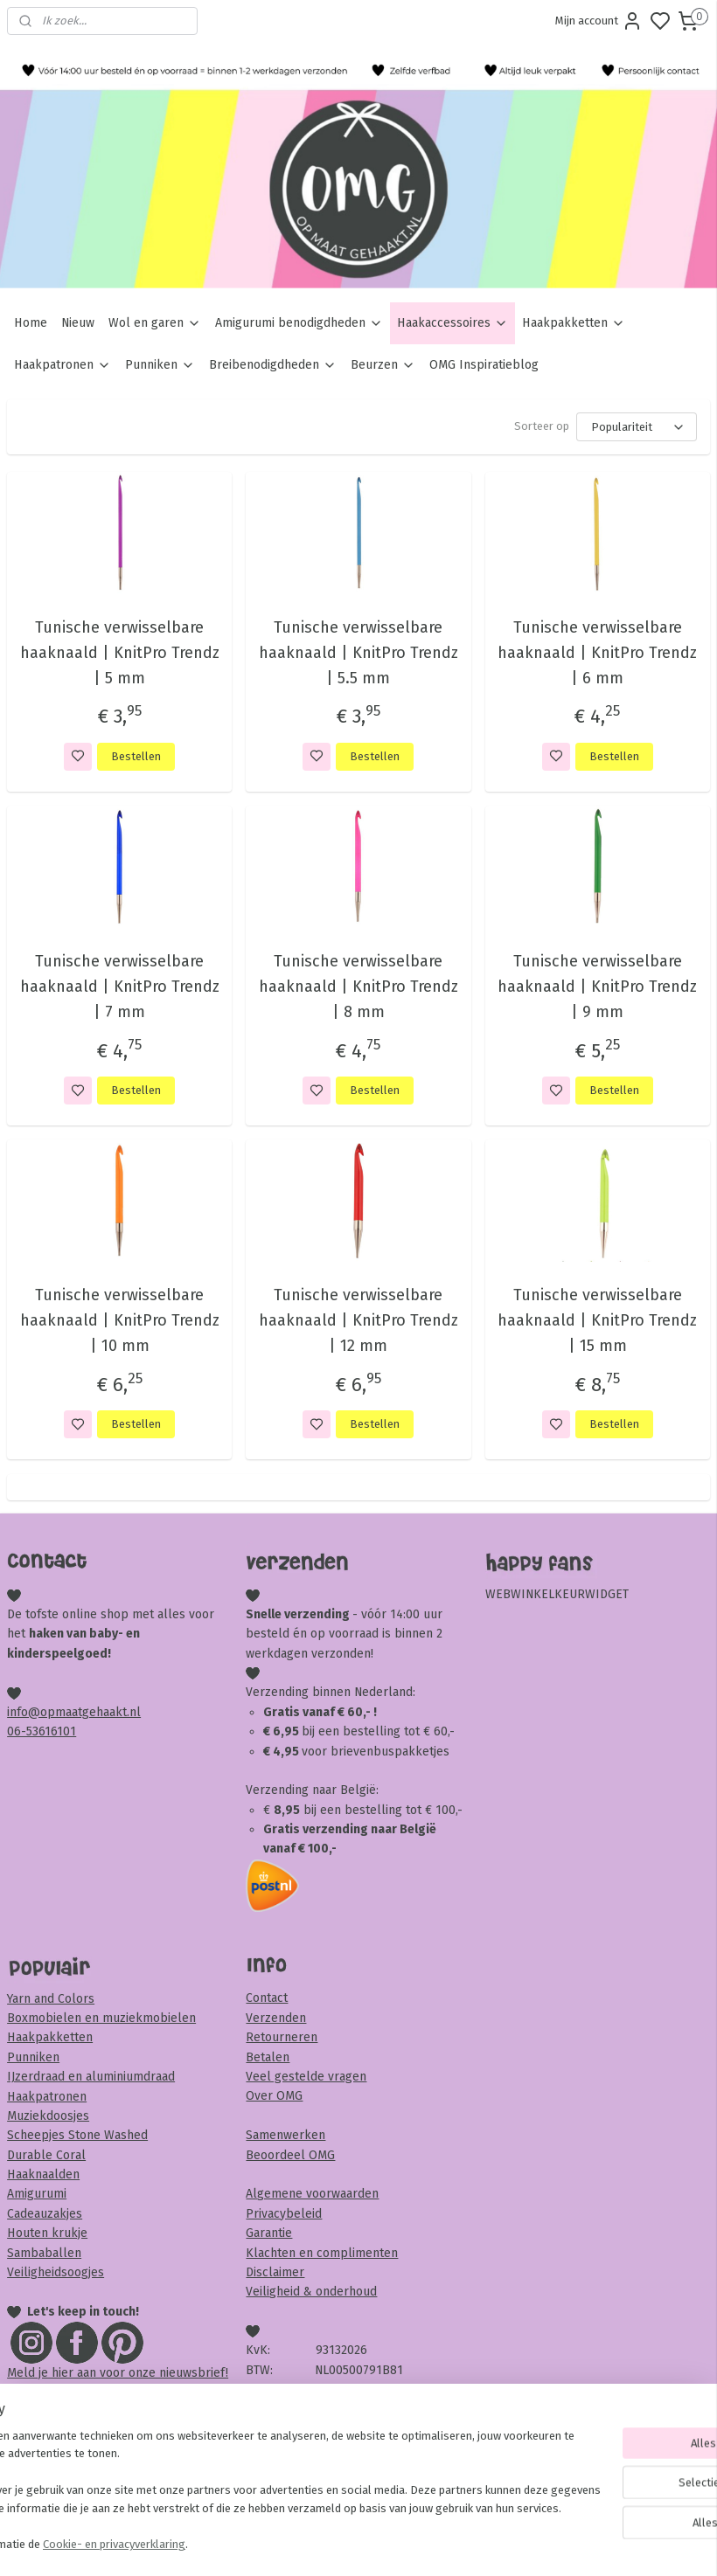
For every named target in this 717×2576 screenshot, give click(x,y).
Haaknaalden (43, 2174)
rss (459, 2544)
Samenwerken (285, 2135)
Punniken (160, 364)
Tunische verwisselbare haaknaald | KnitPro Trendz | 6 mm (597, 653)
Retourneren (281, 2037)
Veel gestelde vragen (306, 2076)
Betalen (267, 2057)
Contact (267, 1998)
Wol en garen (154, 322)
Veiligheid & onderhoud (311, 2291)
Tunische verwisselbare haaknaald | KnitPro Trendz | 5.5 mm (358, 653)
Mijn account (599, 20)
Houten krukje (47, 2233)
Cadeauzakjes (44, 2213)
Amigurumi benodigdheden (299, 322)
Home (30, 322)
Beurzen (383, 364)
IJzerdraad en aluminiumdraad (91, 2076)
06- (16, 1731)
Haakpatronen (62, 364)
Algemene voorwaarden (312, 2193)
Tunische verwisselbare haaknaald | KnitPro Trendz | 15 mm (597, 1320)
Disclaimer (275, 2272)
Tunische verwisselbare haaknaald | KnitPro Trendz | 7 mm (119, 986)
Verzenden (276, 2018)
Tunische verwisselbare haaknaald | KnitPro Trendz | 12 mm (358, 1320)
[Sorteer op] (636, 426)
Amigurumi (36, 2193)
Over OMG (274, 2095)
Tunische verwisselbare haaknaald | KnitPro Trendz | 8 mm (358, 986)
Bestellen (136, 756)
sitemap (425, 2544)
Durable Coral (46, 2155)
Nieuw (77, 322)
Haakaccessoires (452, 322)
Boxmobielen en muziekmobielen (101, 2018)
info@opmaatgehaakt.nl (74, 1712)
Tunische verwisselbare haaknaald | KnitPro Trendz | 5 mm (119, 653)
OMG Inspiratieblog (484, 364)
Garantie (269, 2233)
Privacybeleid (284, 2213)
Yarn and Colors (50, 1998)
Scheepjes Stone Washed (77, 2135)
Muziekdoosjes (48, 2116)
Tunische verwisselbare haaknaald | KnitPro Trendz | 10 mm (119, 1320)
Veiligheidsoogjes (55, 2272)
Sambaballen (44, 2253)
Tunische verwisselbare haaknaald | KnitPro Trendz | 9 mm (597, 986)
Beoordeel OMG (290, 2155)
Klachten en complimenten (322, 2253)
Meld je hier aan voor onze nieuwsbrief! (117, 2372)
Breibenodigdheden (273, 364)
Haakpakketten (573, 322)
